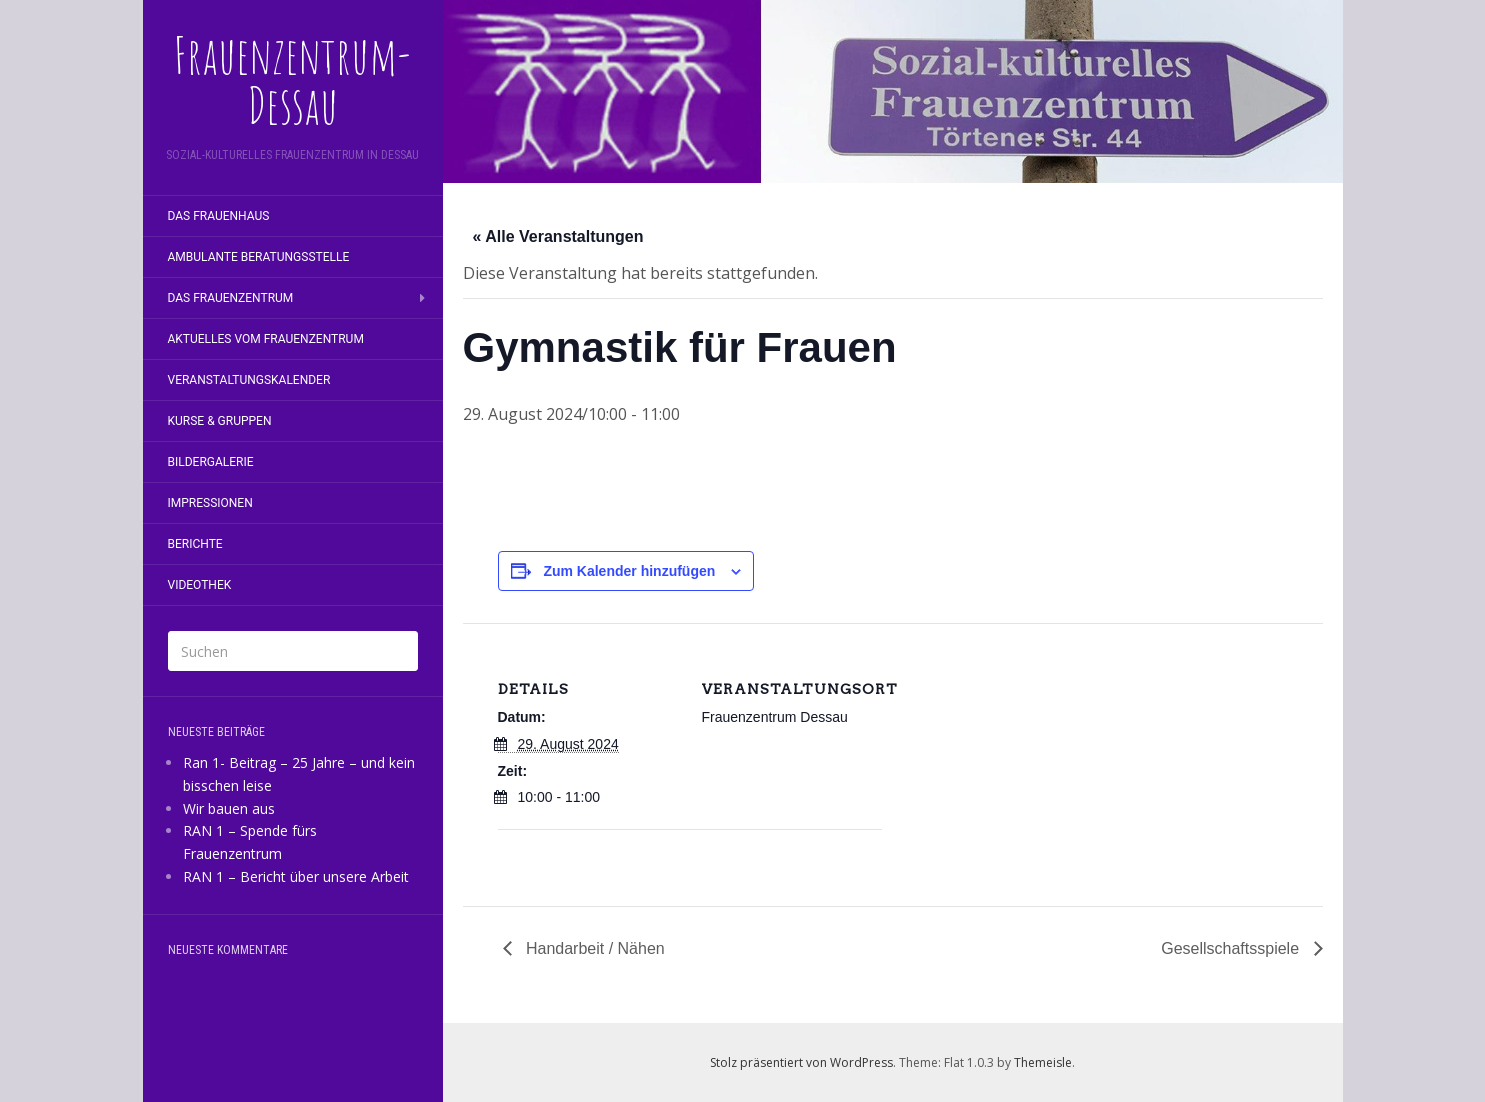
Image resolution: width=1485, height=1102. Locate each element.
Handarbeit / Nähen (593, 948)
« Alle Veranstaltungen (558, 236)
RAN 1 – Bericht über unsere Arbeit (296, 876)
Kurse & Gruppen (220, 421)
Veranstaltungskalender (249, 380)
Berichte (195, 544)
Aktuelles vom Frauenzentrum (266, 339)
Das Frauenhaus (219, 216)
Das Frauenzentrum (231, 298)
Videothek (200, 585)
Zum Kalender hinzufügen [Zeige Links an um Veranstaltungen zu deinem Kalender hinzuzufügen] (629, 571)
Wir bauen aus (229, 808)
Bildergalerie (211, 462)
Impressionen (210, 503)
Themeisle (1043, 1062)
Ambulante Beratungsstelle (259, 257)
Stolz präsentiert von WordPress (801, 1062)
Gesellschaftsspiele (1232, 948)
